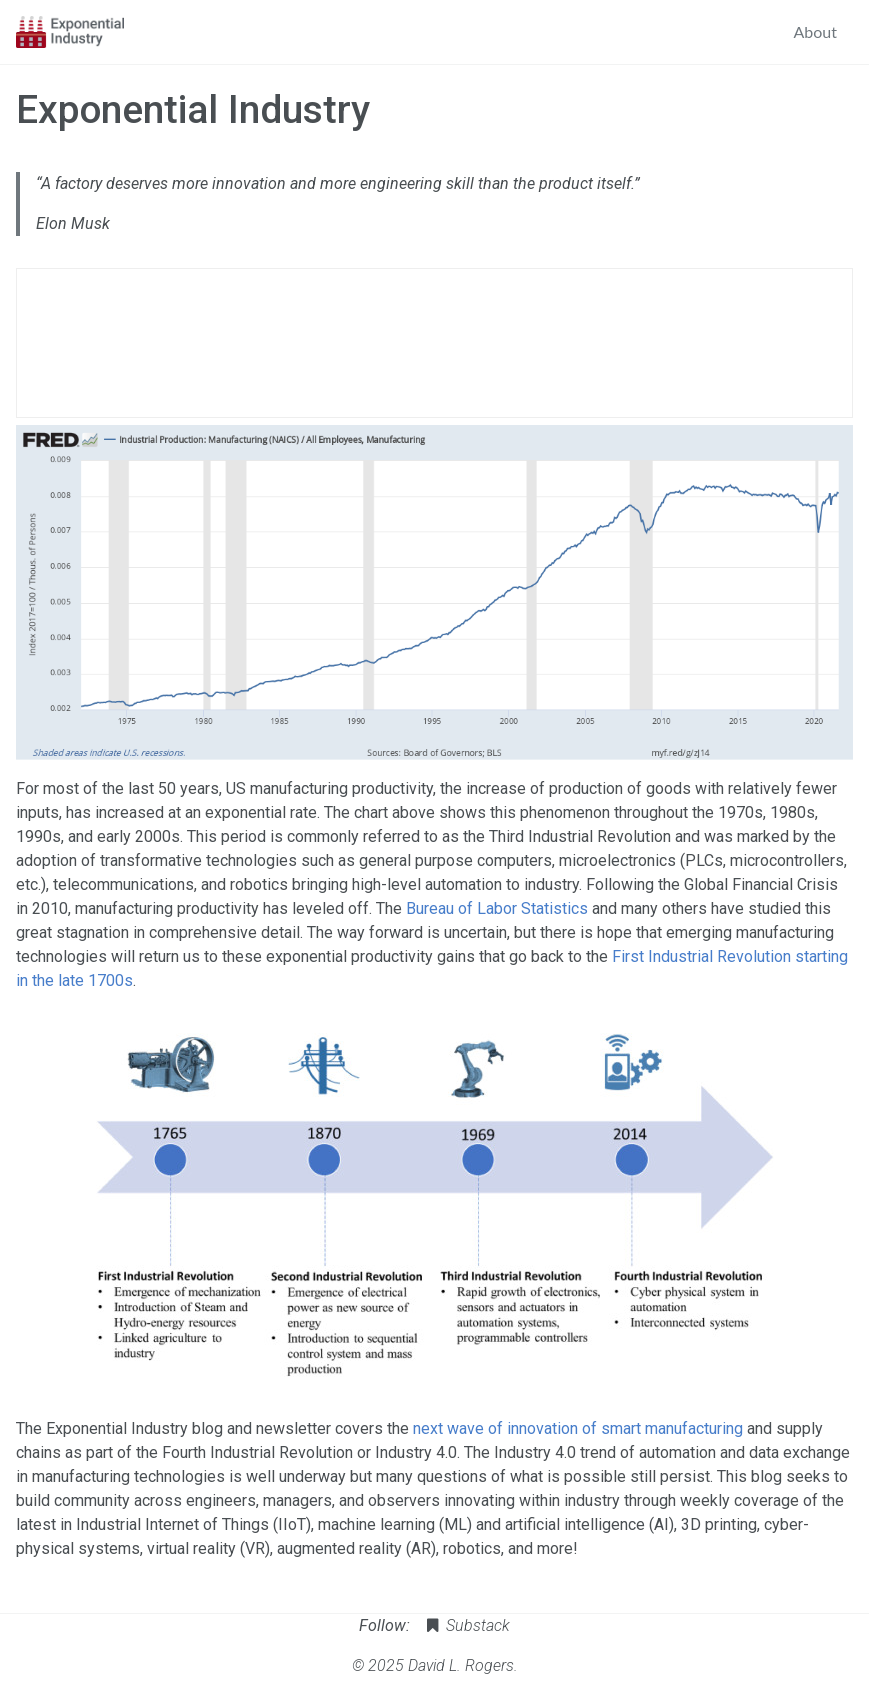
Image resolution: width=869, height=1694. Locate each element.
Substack (466, 1625)
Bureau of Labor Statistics (497, 908)
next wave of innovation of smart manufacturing (578, 1428)
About (816, 31)
